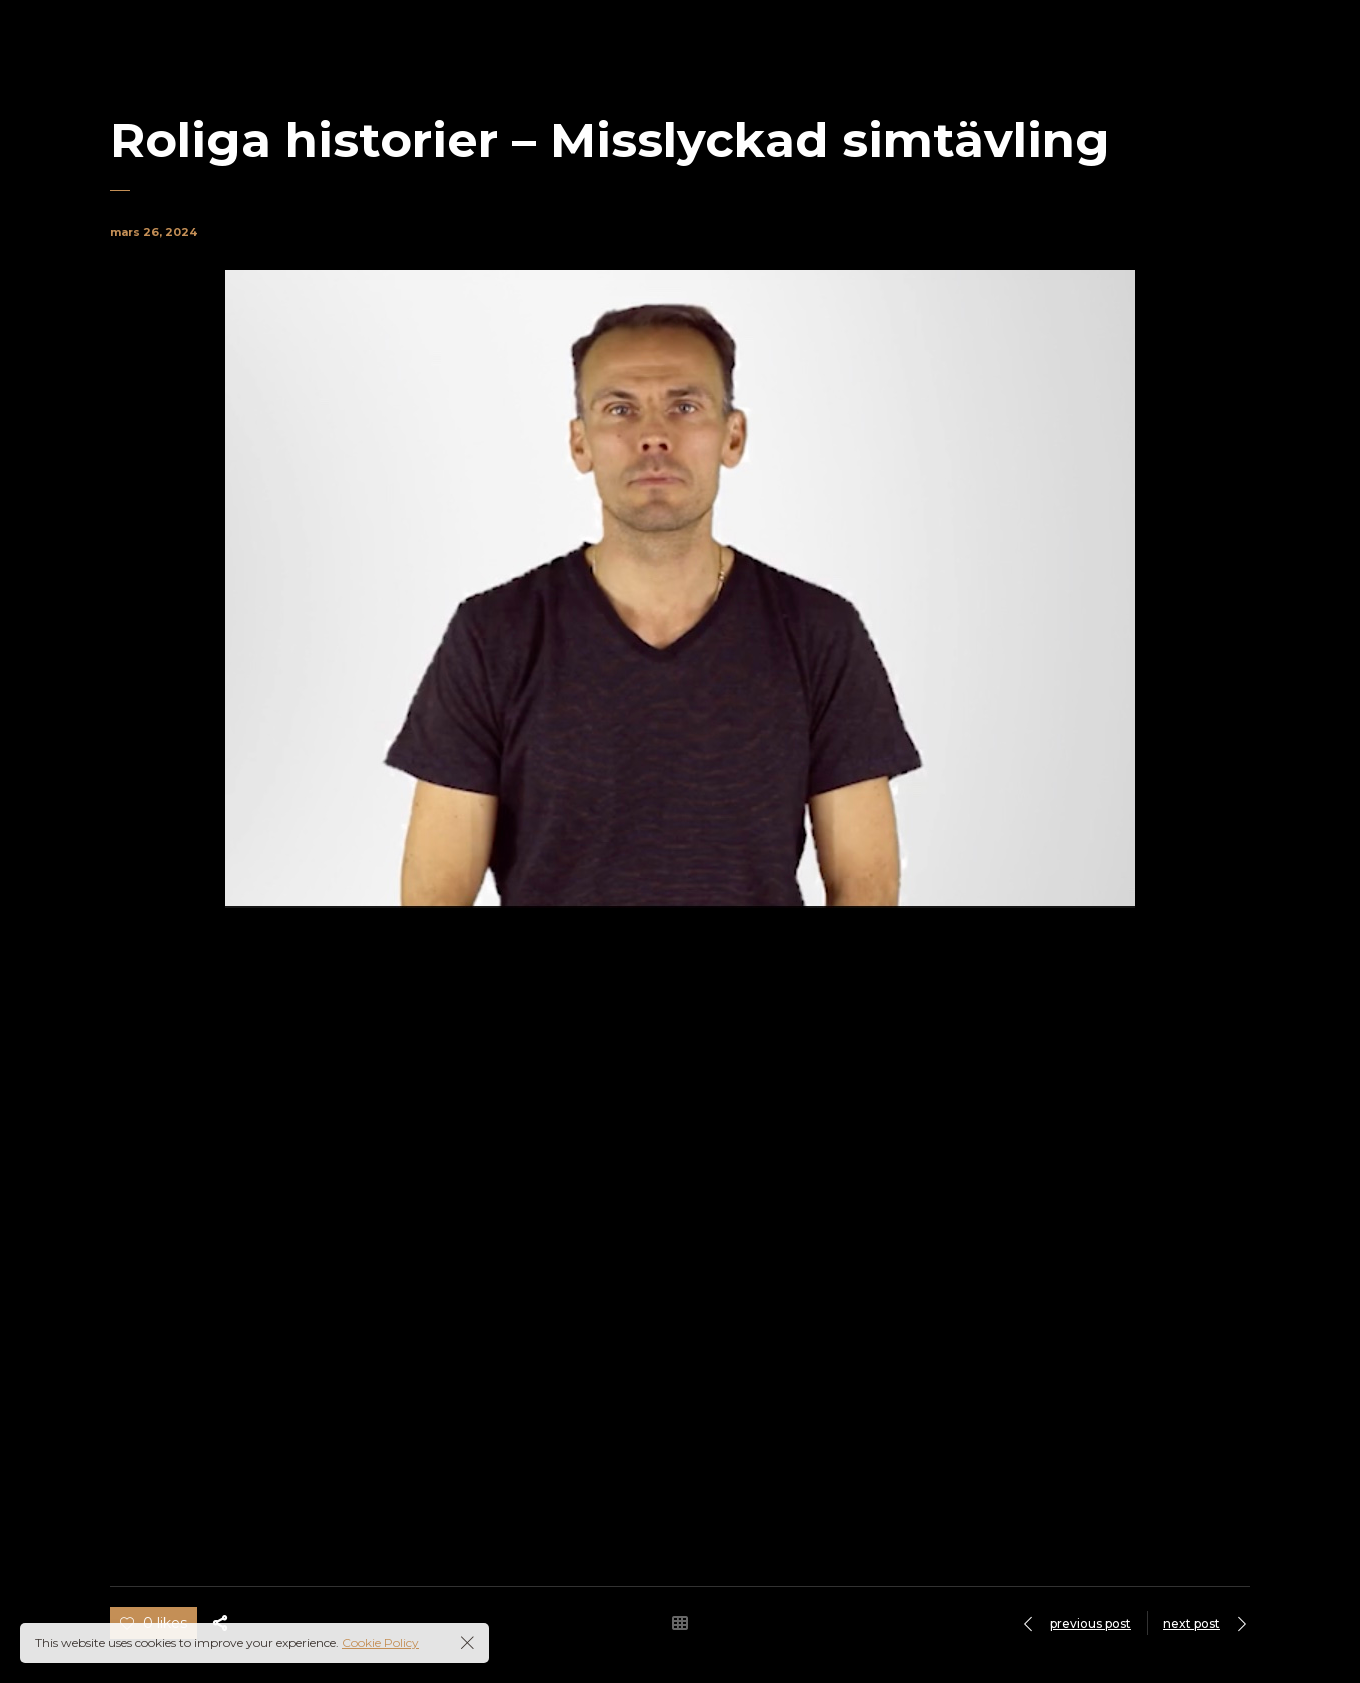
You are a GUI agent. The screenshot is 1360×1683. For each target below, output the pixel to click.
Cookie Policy (380, 1642)
